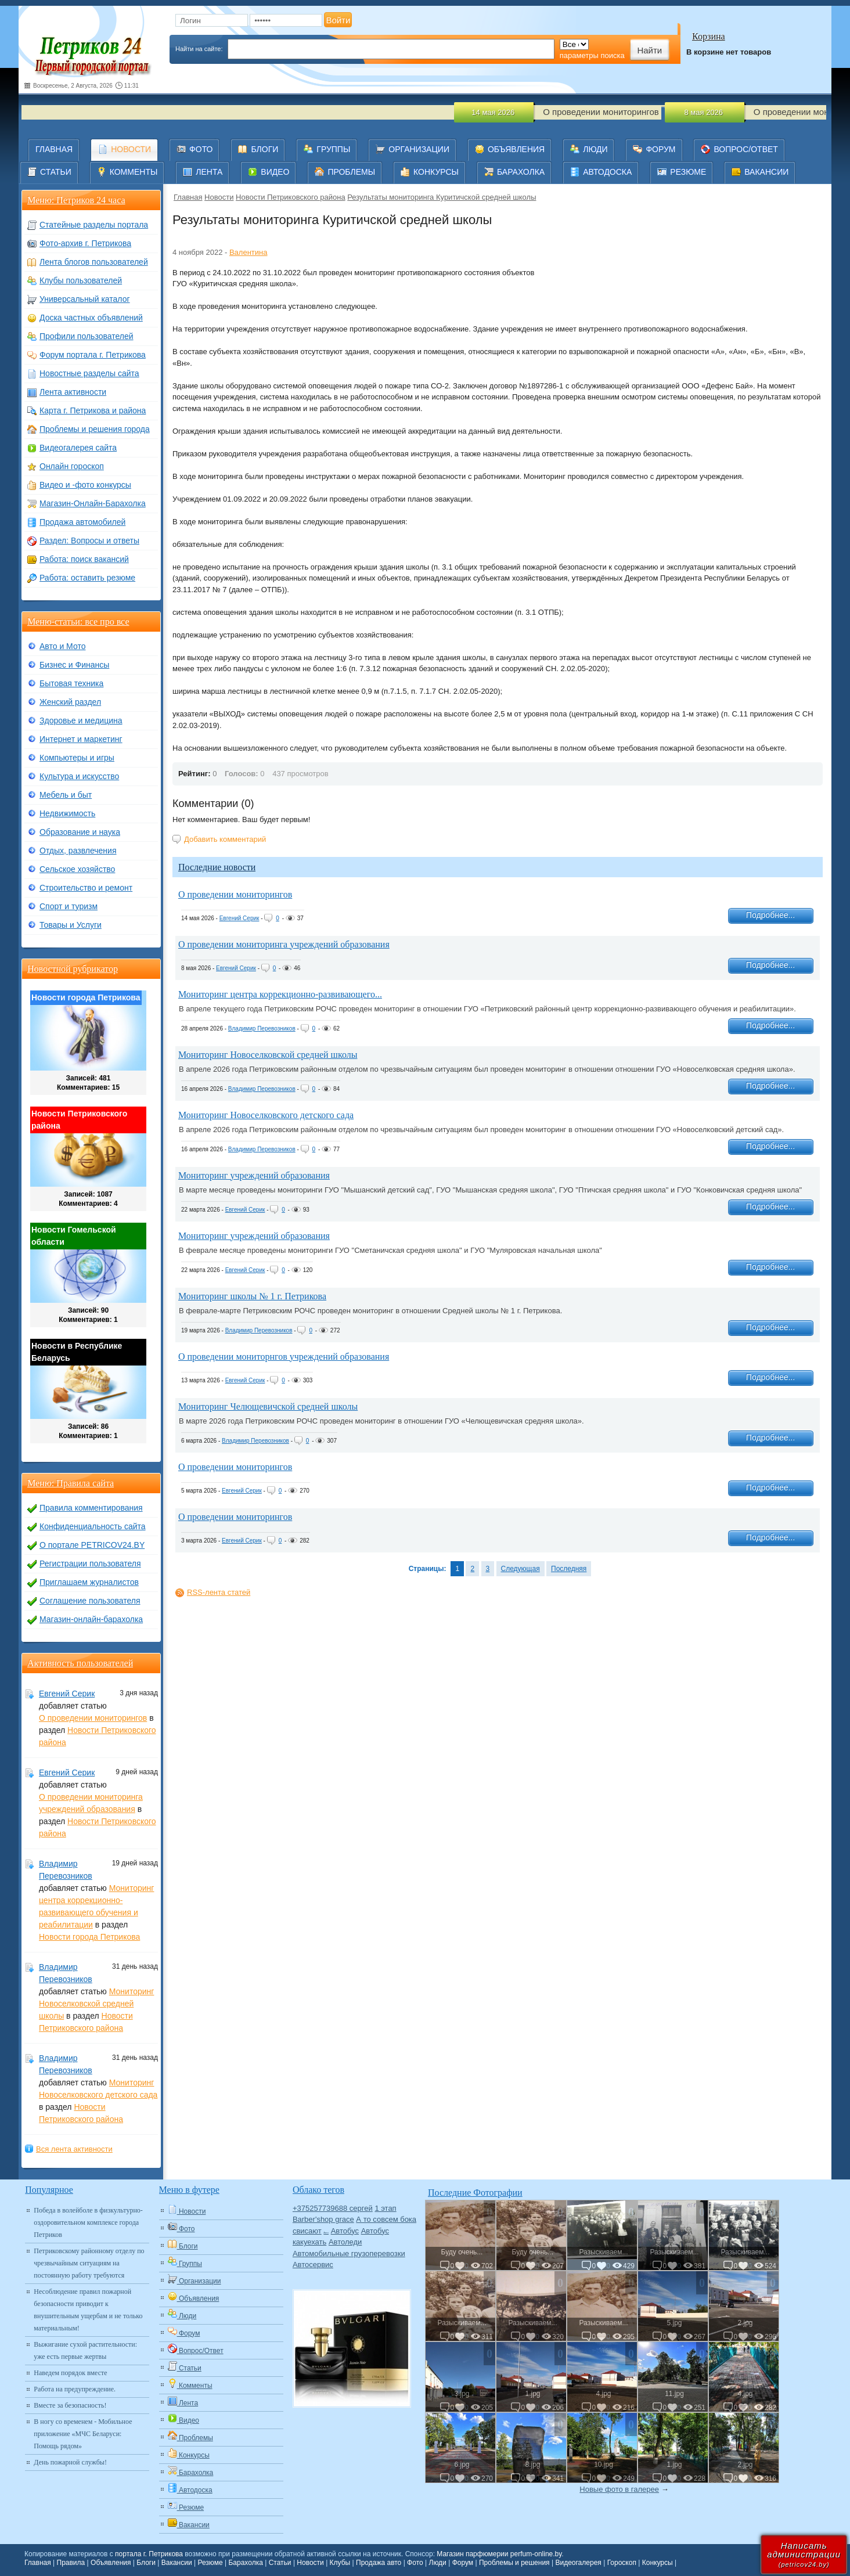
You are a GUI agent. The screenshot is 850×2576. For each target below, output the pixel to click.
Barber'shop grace (323, 2219)
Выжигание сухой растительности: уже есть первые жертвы (85, 2350)
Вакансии (176, 2563)
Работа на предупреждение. (75, 2389)
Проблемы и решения (514, 2563)
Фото (415, 2563)
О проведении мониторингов (235, 894)
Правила (71, 2563)
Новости (218, 197)
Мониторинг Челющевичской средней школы (268, 1406)
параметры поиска (592, 55)
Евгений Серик (239, 918)
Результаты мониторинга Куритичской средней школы (441, 197)
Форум (462, 2563)
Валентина (248, 252)
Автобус (345, 2230)
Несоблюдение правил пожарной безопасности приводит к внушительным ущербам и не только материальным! (88, 2309)
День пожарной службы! (70, 2462)
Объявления (111, 2563)
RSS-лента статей (218, 1592)
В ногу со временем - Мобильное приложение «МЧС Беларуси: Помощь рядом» (83, 2434)
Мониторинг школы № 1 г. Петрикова (252, 1296)
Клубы (340, 2563)
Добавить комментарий (225, 839)
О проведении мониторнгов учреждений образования (283, 1356)
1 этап (385, 2208)
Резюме (209, 2563)
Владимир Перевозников (262, 1028)
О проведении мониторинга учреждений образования (284, 944)
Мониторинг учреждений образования (254, 1175)
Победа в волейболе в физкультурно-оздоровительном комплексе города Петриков (88, 2222)
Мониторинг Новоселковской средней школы (267, 1055)
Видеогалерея (578, 2563)
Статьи (280, 2563)
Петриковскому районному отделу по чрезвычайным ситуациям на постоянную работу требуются (89, 2263)
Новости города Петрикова (89, 1936)
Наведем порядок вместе (70, 2373)
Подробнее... (770, 915)
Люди (437, 2563)
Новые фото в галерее (619, 2489)
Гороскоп (621, 2563)
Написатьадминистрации (804, 2554)
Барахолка (245, 2563)
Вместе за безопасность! (70, 2405)
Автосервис (313, 2264)
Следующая (520, 1569)
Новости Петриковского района (290, 197)
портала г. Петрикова (149, 2554)
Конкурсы (657, 2563)
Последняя (568, 1569)
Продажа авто (378, 2563)
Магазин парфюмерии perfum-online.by (499, 2554)
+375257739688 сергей (333, 2208)
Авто (326, 2232)
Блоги (146, 2563)
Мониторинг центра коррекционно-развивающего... (280, 994)
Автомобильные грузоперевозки (349, 2253)
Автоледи (345, 2242)
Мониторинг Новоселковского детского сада (266, 1115)
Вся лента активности (74, 2149)
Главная (188, 197)
